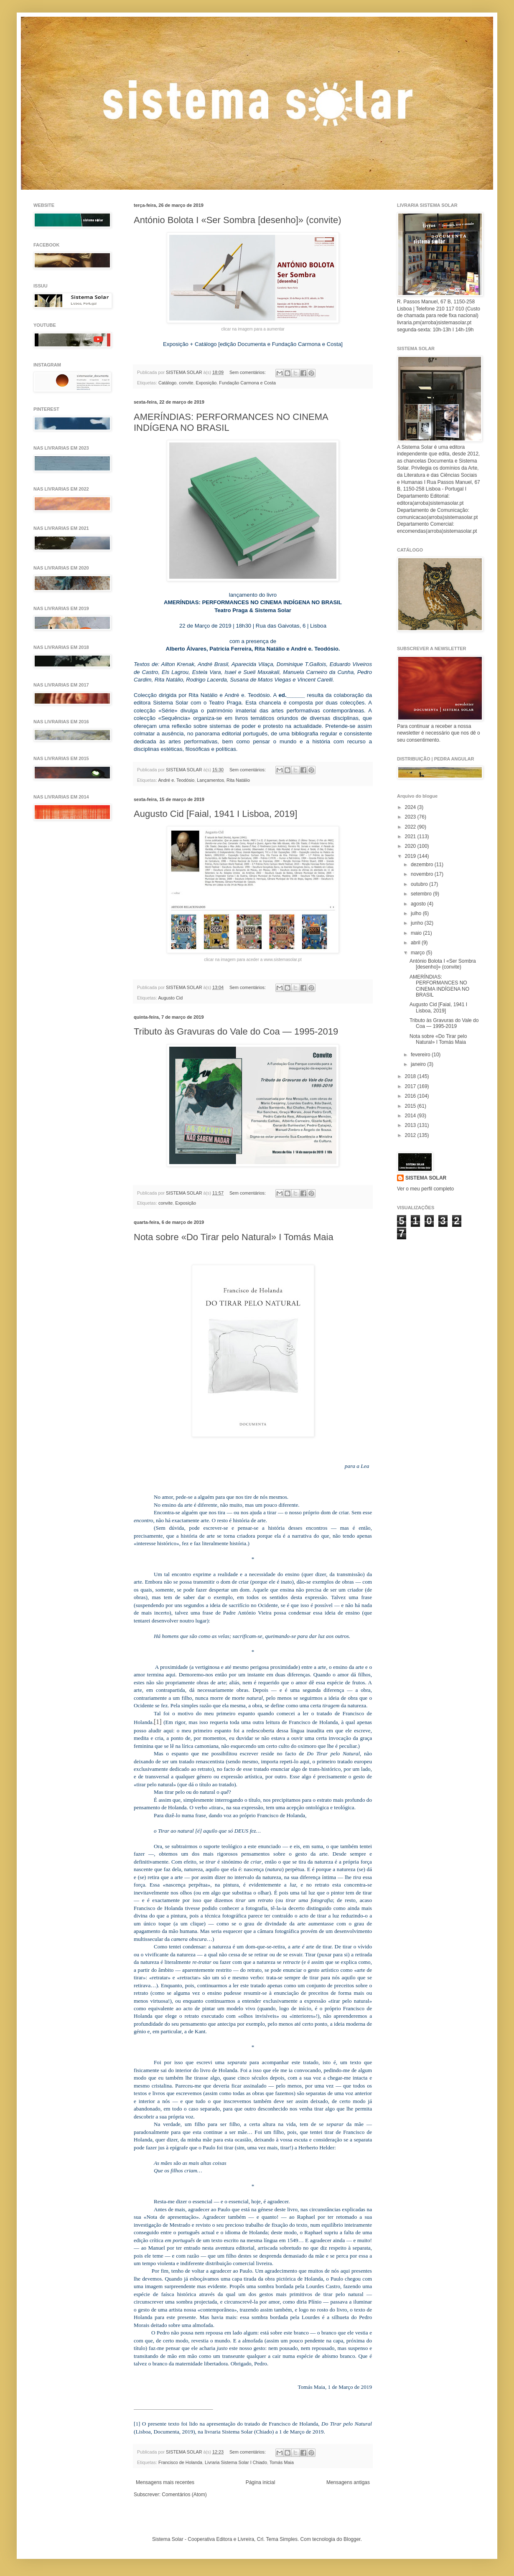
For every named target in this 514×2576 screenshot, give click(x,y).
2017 (411, 1086)
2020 (411, 846)
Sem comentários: (248, 372)
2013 (411, 1125)
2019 (411, 856)
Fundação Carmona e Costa (247, 382)
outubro (420, 884)
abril (416, 943)
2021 (411, 836)
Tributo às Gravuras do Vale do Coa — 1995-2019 (236, 1031)
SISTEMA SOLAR (425, 1178)
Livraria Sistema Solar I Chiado (236, 2462)
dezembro (423, 864)
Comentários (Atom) (184, 2494)
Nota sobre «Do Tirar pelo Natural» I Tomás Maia (233, 1237)
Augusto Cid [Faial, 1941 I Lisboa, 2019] (215, 814)
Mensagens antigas (348, 2482)
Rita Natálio (238, 780)
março (418, 953)
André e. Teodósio (176, 780)
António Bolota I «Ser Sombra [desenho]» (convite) (237, 220)
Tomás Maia (282, 2462)
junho (418, 923)
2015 (411, 1106)
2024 (411, 807)
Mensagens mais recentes (165, 2482)
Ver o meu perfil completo (425, 1189)
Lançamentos (210, 780)
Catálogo (167, 382)
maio (417, 933)
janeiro (419, 1064)
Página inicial (260, 2482)
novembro (423, 874)
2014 (411, 1116)
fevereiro (421, 1055)
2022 (411, 827)
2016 (411, 1096)
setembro (422, 894)
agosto (419, 904)
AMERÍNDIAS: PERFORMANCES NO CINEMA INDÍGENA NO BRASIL (439, 986)
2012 (411, 1135)
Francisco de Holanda (180, 2462)
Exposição (206, 382)
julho (417, 913)
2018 (411, 1076)
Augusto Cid (170, 997)
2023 (411, 817)
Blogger (352, 2539)
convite (186, 382)
